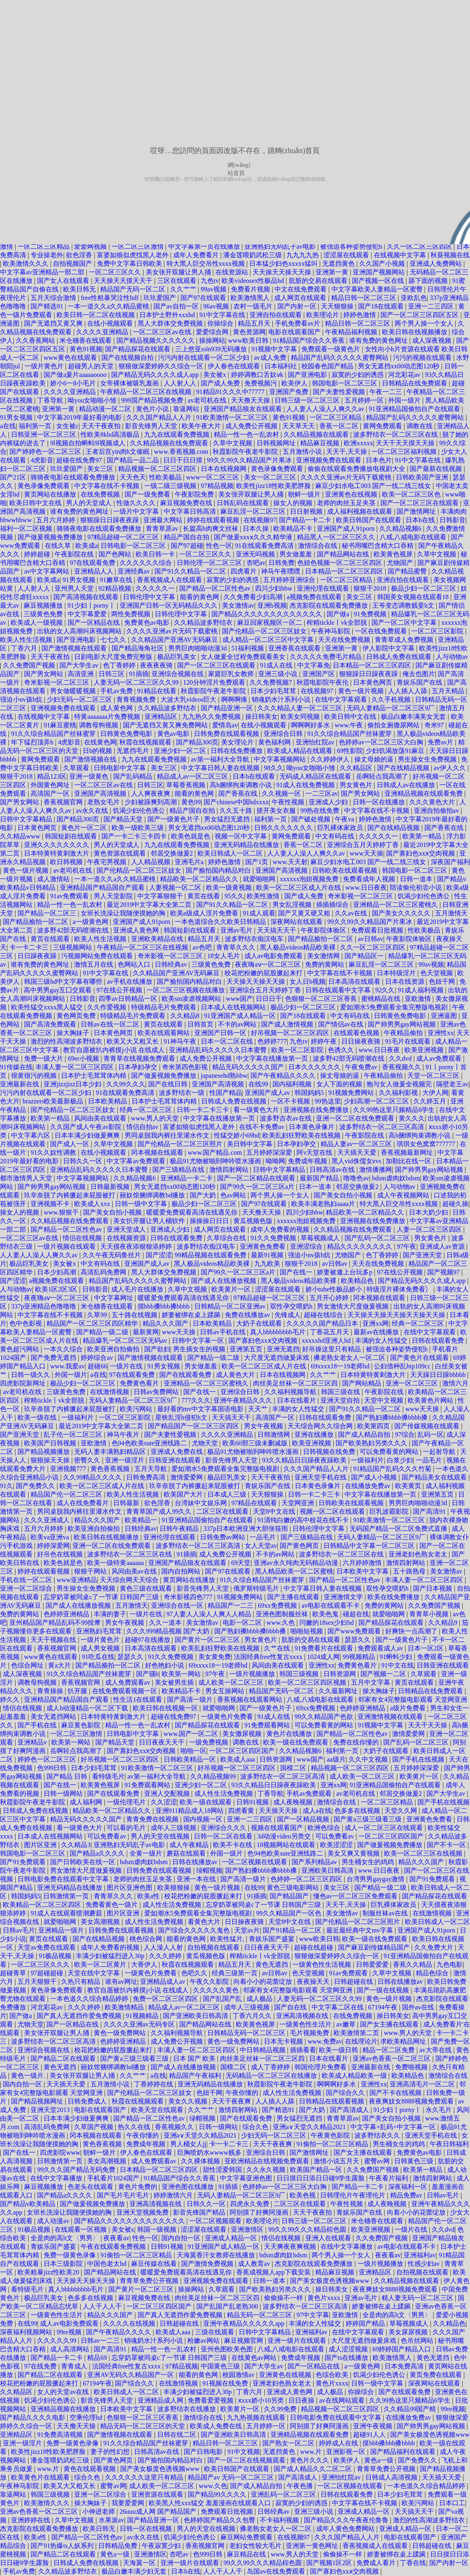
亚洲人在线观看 (329, 2238)
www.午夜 (350, 725)
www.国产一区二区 (192, 1733)
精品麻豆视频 (320, 443)
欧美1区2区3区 (57, 1289)
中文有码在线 (335, 836)
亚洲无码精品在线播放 (247, 844)
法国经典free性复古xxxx (269, 1656)
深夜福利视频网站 (27, 2332)
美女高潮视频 (101, 1921)
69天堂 (240, 1562)
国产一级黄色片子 (174, 819)
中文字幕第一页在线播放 (205, 246)
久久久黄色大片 (433, 802)
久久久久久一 (156, 588)
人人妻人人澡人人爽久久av (326, 408)
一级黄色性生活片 (306, 2024)
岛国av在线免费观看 (277, 2571)
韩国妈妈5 (309, 1092)
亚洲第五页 (247, 1349)
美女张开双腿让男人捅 (179, 272)
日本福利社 (281, 366)
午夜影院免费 (195, 494)
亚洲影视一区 (346, 2451)
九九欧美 (268, 1263)
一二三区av (321, 793)
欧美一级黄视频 (229, 887)
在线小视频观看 (110, 323)
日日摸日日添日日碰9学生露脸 (321, 2178)
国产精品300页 (197, 742)
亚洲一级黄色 (89, 776)
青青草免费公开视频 (150, 2280)
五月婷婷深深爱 (270, 1152)
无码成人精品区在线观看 (316, 776)
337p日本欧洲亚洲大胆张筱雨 (246, 1528)
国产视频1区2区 (330, 2562)
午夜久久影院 (210, 1981)
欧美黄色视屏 (393, 554)
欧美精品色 (358, 1280)
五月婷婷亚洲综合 (290, 579)
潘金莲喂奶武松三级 (253, 255)
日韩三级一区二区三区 (308, 400)
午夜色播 (300, 2485)
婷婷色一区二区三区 (48, 1759)
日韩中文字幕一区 (199, 1340)
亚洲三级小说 (278, 673)
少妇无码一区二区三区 (80, 699)
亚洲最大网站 (163, 520)
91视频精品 (143, 2015)
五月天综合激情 (54, 297)
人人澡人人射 (164, 1947)
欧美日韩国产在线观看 (369, 520)
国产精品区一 (365, 955)
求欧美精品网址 (404, 2041)
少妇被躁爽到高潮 (151, 802)
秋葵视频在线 (450, 255)
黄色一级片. (29, 2075)
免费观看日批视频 (378, 930)
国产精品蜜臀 (408, 571)
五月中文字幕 (371, 1682)
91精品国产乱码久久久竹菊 (393, 1468)
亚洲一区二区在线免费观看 (356, 1118)
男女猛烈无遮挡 (227, 819)
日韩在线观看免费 (177, 1237)
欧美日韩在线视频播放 (415, 331)
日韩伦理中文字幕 (150, 596)
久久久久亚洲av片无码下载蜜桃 (347, 477)
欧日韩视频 (67, 861)
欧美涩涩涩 (337, 1844)
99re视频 (70, 2332)
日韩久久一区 (83, 1161)
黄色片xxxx (324, 2297)
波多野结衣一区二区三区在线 (396, 434)
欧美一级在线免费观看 (296, 1742)
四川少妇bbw (274, 588)
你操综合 (221, 323)
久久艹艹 (184, 289)
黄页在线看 (204, 896)
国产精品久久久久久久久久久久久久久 (267, 614)
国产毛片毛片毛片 (124, 2195)
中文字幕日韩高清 (190, 511)
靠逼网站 (187, 408)
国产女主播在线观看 (390, 2024)
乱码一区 (430, 1434)
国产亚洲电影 (308, 374)
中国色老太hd (107, 2263)
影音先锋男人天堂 (152, 425)
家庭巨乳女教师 (231, 673)
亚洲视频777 (69, 1468)
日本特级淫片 (397, 973)
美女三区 (101, 468)
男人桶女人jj (188, 2143)
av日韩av (370, 938)
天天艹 (258, 1408)
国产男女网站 (44, 673)
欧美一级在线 (38, 1417)
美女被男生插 (175, 1682)
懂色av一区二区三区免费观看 (356, 1896)
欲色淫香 (80, 255)
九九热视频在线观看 (257, 2417)
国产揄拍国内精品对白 (219, 870)
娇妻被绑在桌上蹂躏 (192, 1314)
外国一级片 (405, 400)
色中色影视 (26, 1323)
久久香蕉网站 (36, 340)
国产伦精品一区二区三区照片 (181, 1143)
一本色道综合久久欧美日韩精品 (221, 921)
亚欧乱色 (414, 297)
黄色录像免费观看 (278, 468)
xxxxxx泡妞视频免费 (310, 878)
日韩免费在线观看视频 (227, 733)
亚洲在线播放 (314, 1434)
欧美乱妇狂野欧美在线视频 (302, 1135)
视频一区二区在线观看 (333, 1511)
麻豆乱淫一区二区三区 (253, 511)
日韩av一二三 (101, 2340)
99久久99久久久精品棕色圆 (308, 2229)
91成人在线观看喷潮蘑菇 (67, 1913)
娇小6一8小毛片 (73, 383)
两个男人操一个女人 (425, 323)
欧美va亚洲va (50, 1537)
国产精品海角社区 (138, 648)
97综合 (405, 1434)
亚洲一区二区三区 (412, 1383)
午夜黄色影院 (331, 2135)
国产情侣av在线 (341, 1024)
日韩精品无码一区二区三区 (247, 2032)
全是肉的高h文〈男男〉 (66, 2238)
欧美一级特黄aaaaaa (116, 1562)
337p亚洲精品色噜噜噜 (44, 1306)
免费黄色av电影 (147, 622)
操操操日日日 (210, 1220)
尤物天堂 (206, 1443)
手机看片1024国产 (114, 2178)
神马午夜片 (124, 1434)
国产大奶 (203, 1195)
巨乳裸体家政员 (341, 827)
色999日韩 (52, 1767)
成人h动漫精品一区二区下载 (88, 1708)
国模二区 (294, 1767)
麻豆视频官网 (244, 2340)
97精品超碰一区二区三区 (123, 537)
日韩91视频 (253, 1802)
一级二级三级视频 (171, 485)
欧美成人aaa (238, 1759)
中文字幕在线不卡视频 (107, 485)
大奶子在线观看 (259, 1323)
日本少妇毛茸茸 (274, 690)
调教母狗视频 (99, 725)
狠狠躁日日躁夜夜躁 (110, 520)
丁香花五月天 (330, 1331)
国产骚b (147, 1673)
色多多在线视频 (358, 1810)
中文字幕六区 (31, 1135)
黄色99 (191, 802)
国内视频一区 (203, 1819)
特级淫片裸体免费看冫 (400, 1289)
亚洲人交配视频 (167, 1793)
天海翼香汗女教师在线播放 (217, 2255)
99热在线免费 (320, 810)
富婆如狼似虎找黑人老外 (133, 255)
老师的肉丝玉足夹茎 (347, 502)
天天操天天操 (279, 1810)
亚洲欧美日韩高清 (328, 1870)
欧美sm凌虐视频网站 (192, 998)
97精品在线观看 (255, 1502)
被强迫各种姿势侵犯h (352, 246)
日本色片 (379, 460)
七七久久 (114, 639)
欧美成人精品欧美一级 (355, 2075)
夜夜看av (116, 2238)
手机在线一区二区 (27, 1579)
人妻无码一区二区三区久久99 (137, 682)
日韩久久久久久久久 (284, 827)
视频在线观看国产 (278, 1827)
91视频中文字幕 (275, 349)
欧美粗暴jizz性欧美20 (49, 2272)
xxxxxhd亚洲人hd (327, 1340)
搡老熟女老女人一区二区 (350, 1357)
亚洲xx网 (375, 1323)
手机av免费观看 (309, 1793)
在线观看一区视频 (81, 2229)
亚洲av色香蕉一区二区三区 (392, 2058)
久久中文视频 (369, 1759)
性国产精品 (225, 1092)
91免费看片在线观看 (324, 1648)
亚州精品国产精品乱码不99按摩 (55, 1622)
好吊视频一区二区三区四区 (291, 1032)
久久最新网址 (338, 1690)
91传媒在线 (16, 1067)
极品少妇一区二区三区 (424, 588)
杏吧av (256, 562)
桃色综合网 (147, 1938)
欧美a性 (149, 1896)
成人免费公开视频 (252, 425)
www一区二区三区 (213, 477)
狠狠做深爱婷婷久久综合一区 (162, 366)
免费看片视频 (251, 289)
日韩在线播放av (195, 1861)
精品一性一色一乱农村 (247, 434)
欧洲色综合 (324, 1827)
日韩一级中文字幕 (142, 1203)
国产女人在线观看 (64, 280)
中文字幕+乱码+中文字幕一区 (393, 2126)
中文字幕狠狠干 (160, 896)
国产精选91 (48, 306)
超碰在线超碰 (314, 1947)
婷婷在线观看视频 (214, 520)
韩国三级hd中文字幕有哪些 (64, 981)
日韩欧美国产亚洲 (423, 477)
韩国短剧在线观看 (72, 836)
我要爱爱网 (129, 2502)
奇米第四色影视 (185, 1067)
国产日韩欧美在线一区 (83, 1861)
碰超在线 (356, 1614)
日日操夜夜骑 (361, 1041)
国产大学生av (79, 665)
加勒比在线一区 (409, 1161)
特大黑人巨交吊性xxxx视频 (206, 263)
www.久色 (281, 1622)
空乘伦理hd (87, 2417)
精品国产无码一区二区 (133, 289)
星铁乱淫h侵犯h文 (182, 1417)
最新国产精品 (320, 1178)
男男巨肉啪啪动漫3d (198, 648)
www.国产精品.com (216, 1152)
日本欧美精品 (108, 1101)
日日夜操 (302, 2400)
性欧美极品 (166, 477)
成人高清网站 (70, 2349)
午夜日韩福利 (449, 2143)
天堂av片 (247, 1930)
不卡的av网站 (238, 1024)
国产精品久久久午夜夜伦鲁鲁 (347, 2520)
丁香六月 (25, 648)
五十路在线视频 (135, 1314)
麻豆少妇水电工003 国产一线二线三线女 (374, 485)
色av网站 (234, 1195)
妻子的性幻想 (110, 2451)
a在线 (8, 425)
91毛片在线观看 (408, 1041)
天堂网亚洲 (298, 1502)
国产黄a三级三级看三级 (368, 1819)
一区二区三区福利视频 (404, 451)
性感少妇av (424, 2263)
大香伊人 (145, 1964)
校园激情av (239, 2374)
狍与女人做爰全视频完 (400, 1084)
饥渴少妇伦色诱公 (140, 810)
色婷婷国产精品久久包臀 (220, 2520)
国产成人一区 (70, 1143)
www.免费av (324, 2041)
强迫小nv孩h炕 (22, 699)
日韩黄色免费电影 (127, 733)
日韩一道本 (417, 878)
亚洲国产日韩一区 (221, 1032)
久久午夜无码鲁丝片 (112, 1255)
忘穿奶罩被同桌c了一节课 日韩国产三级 (102, 1596)
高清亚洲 (81, 673)
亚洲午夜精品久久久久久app (244, 2323)
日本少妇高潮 (57, 1272)
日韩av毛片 (19, 1930)
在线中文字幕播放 (57, 2178)
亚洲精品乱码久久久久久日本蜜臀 (218, 1049)
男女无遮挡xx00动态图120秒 (399, 366)
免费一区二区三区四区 (166, 1998)
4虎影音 (42, 460)
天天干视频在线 (54, 1639)
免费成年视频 (308, 1161)
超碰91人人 (370, 2434)
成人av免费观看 (439, 1058)
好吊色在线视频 (60, 1554)
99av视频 (214, 289)
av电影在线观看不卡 (331, 1605)
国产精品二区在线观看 (64, 2058)
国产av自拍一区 (177, 306)
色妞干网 (443, 981)
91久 (6, 1485)
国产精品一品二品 (133, 460)
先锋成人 (288, 1314)
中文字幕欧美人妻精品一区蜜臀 (378, 289)
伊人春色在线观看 (234, 366)
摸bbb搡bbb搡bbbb (164, 1306)
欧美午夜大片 (202, 425)
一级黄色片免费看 (228, 1716)
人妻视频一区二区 (176, 887)
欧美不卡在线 (233, 1844)
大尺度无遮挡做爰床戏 (277, 1357)
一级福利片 (78, 1417)
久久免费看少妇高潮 (254, 596)
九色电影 (450, 1964)
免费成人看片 (376, 2562)
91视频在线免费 (226, 2383)
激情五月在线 (94, 964)
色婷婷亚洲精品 (67, 1614)
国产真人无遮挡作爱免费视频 (80, 2015)
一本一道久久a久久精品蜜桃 (109, 306)
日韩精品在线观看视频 (332, 2101)
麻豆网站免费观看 (247, 2537)
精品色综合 (433, 1973)
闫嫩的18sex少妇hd (327, 1622)
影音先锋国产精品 (200, 2212)
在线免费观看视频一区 (125, 1690)
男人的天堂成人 (89, 502)
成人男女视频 (101, 1648)
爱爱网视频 (91, 246)
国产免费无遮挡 (54, 1357)
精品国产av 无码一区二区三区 (231, 2477)
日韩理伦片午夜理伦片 (353, 2195)
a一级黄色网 (91, 921)
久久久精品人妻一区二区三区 (300, 708)
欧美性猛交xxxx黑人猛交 (47, 1007)
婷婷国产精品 (366, 2323)
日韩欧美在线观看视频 (345, 870)
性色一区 (219, 545)
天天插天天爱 (357, 1152)
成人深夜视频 (432, 340)
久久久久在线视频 (130, 2323)
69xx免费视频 (278, 1605)
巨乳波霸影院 (389, 1511)
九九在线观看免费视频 (177, 434)
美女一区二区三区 (271, 477)
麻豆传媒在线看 (154, 2263)
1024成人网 (323, 1656)
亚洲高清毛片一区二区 (423, 2084)
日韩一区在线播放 (379, 802)
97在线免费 (41, 2366)
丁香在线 (413, 2562)
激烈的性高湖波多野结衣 (67, 1041)
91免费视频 (371, 614)
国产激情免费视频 (208, 2263)
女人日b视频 (307, 981)
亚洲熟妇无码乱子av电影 (280, 246)
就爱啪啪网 (260, 878)
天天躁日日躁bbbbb (438, 1374)
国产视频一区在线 (379, 280)
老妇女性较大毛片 (256, 2545)
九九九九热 (303, 255)
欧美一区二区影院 (298, 1049)
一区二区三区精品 (44, 246)
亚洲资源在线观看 (158, 2494)
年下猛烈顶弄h (33, 742)
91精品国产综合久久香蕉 (309, 340)
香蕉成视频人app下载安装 (274, 2272)
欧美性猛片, (228, 1938)
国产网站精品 (362, 1383)
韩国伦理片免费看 (321, 2067)
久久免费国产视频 (30, 665)
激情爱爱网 (187, 1477)
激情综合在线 (318, 545)
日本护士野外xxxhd (167, 314)
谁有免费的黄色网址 (379, 340)
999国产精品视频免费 (153, 400)
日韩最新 (127, 1502)
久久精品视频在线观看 (316, 434)
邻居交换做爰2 (173, 853)
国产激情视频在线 (91, 759)
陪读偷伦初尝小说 (417, 887)
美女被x (215, 374)
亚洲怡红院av (316, 742)
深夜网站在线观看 (297, 921)
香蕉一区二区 (339, 425)
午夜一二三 (386, 391)
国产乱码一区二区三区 (378, 1237)
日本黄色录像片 (312, 1126)
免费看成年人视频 (370, 878)
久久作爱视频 (107, 1007)
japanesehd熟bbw (224, 1075)
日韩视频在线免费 (330, 1451)
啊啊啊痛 (235, 699)
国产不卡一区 (447, 1844)
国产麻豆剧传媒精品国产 (374, 1947)
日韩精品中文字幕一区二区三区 (369, 1545)
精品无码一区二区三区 (260, 2314)
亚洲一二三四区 (431, 306)
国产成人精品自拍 (365, 1434)
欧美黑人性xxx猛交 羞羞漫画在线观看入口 (210, 2502)
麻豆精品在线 (247, 2554)
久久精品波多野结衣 (204, 622)
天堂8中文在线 (275, 1511)
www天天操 (366, 853)
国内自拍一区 (23, 2084)
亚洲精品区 (162, 716)
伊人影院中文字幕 (389, 648)
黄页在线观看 (51, 938)
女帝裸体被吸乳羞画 (130, 383)
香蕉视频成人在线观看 (170, 579)
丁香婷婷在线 (154, 2084)
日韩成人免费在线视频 (234, 1101)
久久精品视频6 (401, 528)
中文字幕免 (313, 665)
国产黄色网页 (300, 1545)
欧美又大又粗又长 (133, 1041)
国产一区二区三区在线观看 (420, 502)
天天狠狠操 (338, 306)
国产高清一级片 (190, 1699)
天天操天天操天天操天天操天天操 (397, 1314)
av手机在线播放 (130, 981)
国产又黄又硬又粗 (305, 913)
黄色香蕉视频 (110, 1468)
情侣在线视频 (83, 1237)
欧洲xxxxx (358, 443)
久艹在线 (278, 1648)
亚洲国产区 (319, 673)
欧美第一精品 (422, 836)
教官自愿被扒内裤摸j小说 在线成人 (114, 1049)
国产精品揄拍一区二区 (36, 921)
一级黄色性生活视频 (322, 1964)
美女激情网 (324, 955)
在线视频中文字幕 (401, 255)
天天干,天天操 (347, 451)
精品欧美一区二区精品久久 (200, 878)
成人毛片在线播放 (138, 1289)
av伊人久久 (451, 767)
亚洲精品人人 (94, 571)
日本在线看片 (297, 1400)
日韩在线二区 (177, 2434)
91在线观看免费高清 (265, 545)
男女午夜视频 (264, 1426)
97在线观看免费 (93, 562)
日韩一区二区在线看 (224, 1836)
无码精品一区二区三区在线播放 (272, 2075)
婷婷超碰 (38, 554)
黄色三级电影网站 (294, 1887)
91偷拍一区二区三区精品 (333, 2143)
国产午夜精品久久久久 (283, 1075)
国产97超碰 (187, 545)
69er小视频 (84, 1058)
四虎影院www (60, 2152)
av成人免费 (271, 357)
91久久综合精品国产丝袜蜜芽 (54, 733)
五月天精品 (449, 690)
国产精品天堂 (123, 819)
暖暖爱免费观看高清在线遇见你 (192, 1212)
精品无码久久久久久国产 (249, 1067)
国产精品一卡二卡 (306, 520)
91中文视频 (243, 2451)
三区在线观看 (177, 280)
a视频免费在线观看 (315, 596)
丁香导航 (51, 400)
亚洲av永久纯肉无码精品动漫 (297, 1562)
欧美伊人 (295, 383)
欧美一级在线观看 (206, 1802)
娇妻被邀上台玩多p (345, 1272)
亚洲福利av (420, 2255)
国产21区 (14, 477)
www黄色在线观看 (71, 357)
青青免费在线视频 (153, 1819)
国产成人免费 (221, 383)
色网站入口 (135, 964)
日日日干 (269, 998)
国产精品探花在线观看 (138, 349)
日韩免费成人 (88, 2101)
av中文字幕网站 (47, 571)
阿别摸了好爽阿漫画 (260, 2212)
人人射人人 (181, 383)
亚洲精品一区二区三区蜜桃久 (396, 904)
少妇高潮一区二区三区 (377, 1101)
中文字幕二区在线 (338, 2007)
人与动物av (452, 656)
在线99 (259, 1084)
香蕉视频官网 (64, 802)
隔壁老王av (452, 1084)
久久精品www (21, 836)
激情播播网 (375, 1169)
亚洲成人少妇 (329, 802)
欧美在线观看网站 (164, 1032)
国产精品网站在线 (344, 554)
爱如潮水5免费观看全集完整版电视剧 (394, 1007)
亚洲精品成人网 (161, 2400)
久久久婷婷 (166, 1955)
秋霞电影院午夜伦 (323, 682)
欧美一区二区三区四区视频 (308, 1682)
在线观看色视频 (357, 1032)
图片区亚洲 (41, 1844)
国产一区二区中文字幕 (404, 622)
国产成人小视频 (374, 1477)
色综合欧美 (333, 2374)
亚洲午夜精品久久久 (243, 1400)
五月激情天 (451, 913)
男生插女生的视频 (200, 1349)
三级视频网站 (73, 947)
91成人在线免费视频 (306, 784)
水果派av (111, 2520)
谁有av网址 (121, 1981)
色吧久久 (195, 1973)
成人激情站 (54, 878)
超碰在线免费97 (79, 460)
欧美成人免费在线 (217, 2426)
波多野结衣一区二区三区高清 (382, 1126)
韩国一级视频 (157, 2229)
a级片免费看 (408, 1708)
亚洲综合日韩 (284, 733)
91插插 (139, 673)
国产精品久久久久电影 (33, 2417)
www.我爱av (67, 1366)
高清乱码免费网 (104, 1272)
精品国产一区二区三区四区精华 (92, 1323)
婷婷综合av (97, 1357)
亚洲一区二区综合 (27, 1588)
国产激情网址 (417, 511)
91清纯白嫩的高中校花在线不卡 (303, 1520)
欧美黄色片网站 (431, 1400)
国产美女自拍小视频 (344, 1195)
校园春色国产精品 (328, 366)
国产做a (339, 614)
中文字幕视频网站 (280, 759)
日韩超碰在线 (354, 1981)
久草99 (97, 1314)
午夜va (345, 819)
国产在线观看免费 (186, 1374)
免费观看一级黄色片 (331, 349)
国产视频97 (444, 1272)
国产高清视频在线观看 (86, 596)
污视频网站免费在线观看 (97, 955)
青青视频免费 (136, 699)
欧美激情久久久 (26, 263)
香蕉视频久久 (402, 1067)
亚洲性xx (441, 1032)
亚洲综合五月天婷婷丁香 (363, 844)
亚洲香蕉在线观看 (295, 648)
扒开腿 (78, 1690)
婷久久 (10, 1699)
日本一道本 (316, 1186)
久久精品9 (443, 1622)
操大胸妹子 (74, 1032)
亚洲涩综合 (307, 1246)
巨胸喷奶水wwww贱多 (210, 2152)
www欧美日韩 (249, 340)
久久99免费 (281, 2408)
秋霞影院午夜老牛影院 (246, 451)
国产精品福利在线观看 (403, 2451)
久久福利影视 (399, 1092)
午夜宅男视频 (107, 861)
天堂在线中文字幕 (94, 1973)
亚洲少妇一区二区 (181, 750)
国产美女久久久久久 (402, 913)
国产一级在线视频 (384, 1990)
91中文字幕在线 (223, 314)
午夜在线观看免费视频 (114, 2246)
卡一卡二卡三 (29, 947)
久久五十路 (237, 810)
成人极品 (260, 1998)
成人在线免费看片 (83, 1502)
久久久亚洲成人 (47, 1520)
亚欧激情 (419, 998)
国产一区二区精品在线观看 (257, 1178)
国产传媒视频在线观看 (427, 1426)
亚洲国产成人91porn (346, 528)
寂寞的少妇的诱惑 (358, 374)
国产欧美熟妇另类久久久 (372, 1443)
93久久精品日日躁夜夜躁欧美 (305, 1460)
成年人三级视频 (174, 1827)
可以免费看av (107, 1836)
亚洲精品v (33, 1742)
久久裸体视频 (201, 2161)
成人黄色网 (117, 708)
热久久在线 (135, 2126)
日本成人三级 (227, 1494)
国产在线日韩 (168, 1084)
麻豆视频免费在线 (187, 502)
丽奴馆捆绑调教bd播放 (153, 1195)
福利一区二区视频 (27, 528)
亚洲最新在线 (20, 1084)
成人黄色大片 (236, 1374)
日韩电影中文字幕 (120, 767)
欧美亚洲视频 (424, 1049)
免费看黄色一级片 (112, 1904)
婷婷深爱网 (53, 1545)
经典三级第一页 (235, 1973)
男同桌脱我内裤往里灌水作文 (168, 1135)
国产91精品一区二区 (293, 1930)
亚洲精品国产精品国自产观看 (103, 887)
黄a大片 (60, 1665)
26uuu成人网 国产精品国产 (159, 2511)
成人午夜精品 (189, 1844)
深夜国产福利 (450, 861)
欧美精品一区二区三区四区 (43, 1904)
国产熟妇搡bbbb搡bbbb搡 (392, 1417)
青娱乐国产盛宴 (272, 1938)
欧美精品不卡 (293, 528)
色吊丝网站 (418, 2340)
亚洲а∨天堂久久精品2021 (310, 2126)
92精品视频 (116, 588)
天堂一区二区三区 (434, 1075)
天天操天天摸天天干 (124, 280)
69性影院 (350, 750)
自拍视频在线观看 (214, 1947)
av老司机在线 (208, 400)
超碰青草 (14, 1973)
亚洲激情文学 (344, 1596)
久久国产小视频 (382, 263)
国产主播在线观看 (294, 1596)
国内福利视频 (292, 1084)
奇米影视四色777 (189, 1596)
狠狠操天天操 (51, 1460)
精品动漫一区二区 (106, 408)
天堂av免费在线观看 (47, 1947)
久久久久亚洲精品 (103, 331)
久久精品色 (449, 2323)
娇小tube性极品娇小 (334, 1289)
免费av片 (441, 742)
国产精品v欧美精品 (28, 2203)
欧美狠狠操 (174, 1887)
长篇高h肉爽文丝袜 (211, 528)
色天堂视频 (437, 973)
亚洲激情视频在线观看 (391, 1716)
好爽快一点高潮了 (412, 1631)
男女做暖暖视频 (73, 690)
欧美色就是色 (191, 836)
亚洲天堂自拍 (341, 1400)
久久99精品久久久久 (93, 1477)
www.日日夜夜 (366, 887)
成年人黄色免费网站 (346, 2528)
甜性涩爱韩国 (223, 2169)
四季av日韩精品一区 (128, 998)
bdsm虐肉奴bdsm (396, 1178)
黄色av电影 (174, 733)
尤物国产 (401, 562)
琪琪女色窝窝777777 (427, 1143)
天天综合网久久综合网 (321, 1426)
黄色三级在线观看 (147, 1588)
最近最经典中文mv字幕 (360, 1930)
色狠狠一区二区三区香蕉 (321, 998)
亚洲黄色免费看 (263, 1246)
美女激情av (238, 605)
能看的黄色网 (200, 596)
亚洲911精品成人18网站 (190, 1810)
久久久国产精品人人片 (159, 417)
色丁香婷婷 (120, 665)
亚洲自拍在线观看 (276, 314)
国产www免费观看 (354, 1631)
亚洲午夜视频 (373, 2426)
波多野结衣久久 (378, 2135)
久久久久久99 (57, 2340)
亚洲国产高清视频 (101, 793)
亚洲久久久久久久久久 (57, 844)
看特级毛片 (108, 1776)
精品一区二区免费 (389, 2049)
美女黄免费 (214, 1656)
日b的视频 (98, 750)
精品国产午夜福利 (196, 2075)
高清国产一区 (51, 793)
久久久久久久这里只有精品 (145, 2477)
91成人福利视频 (421, 990)
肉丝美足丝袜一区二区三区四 (296, 1383)
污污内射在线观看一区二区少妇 (204, 357)
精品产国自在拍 (187, 537)
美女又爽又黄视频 (354, 1853)
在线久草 (58, 545)
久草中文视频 (233, 443)
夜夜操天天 (314, 1981)
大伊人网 (435, 1092)
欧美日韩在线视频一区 (166, 1708)
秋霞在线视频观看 (146, 742)
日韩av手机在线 (223, 1331)
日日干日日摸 (183, 460)
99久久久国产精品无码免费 (77, 2169)
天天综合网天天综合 (130, 1579)
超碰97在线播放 (148, 1639)
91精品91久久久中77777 (231, 391)
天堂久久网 (401, 1810)
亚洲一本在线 (197, 1879)
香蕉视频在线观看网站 (250, 1699)
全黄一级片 (147, 1853)
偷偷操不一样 (284, 2297)
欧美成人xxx (93, 1203)
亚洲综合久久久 (224, 1827)
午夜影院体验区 (324, 930)
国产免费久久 (36, 1485)
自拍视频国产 (73, 263)
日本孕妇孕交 (138, 1067)
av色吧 (203, 947)
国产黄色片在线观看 (420, 1357)
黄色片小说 (153, 408)
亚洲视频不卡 (51, 1203)
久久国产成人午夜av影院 (86, 1126)
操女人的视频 (293, 502)
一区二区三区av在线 (163, 331)
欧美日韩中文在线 (36, 502)
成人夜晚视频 (293, 1802)
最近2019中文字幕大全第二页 (150, 904)
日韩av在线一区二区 (111, 1024)
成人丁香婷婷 (271, 2067)
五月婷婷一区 (365, 400)
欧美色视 (303, 2195)
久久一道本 (166, 1622)
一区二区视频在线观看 (255, 1861)
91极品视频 (56, 1955)
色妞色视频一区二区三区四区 (340, 562)
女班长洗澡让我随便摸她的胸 (124, 913)
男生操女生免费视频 (428, 759)
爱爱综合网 (213, 331)
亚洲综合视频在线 (178, 673)
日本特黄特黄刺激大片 (57, 853)
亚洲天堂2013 (51, 2109)
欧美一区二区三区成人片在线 (299, 887)
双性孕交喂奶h (292, 1306)
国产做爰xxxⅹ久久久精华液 (254, 537)
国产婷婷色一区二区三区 (46, 451)
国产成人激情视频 (288, 1024)
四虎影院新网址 (23, 1383)
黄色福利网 (275, 742)
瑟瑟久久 (358, 1639)
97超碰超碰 (48, 1973)
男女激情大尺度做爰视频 (353, 1306)
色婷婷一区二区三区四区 (307, 1879)
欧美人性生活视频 (27, 639)
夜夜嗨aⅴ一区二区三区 (268, 964)
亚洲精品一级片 (62, 1930)
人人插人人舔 (408, 690)
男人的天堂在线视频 (161, 1836)
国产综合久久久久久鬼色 (194, 1930)
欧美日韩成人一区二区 (231, 853)
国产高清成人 (350, 2109)
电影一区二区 (243, 1622)
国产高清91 (430, 1511)
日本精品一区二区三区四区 (345, 571)
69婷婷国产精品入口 (402, 2349)
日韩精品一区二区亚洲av (230, 1306)
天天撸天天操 (251, 400)
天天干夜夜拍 (101, 425)
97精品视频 (217, 485)
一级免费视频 (209, 1742)
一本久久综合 (64, 1349)
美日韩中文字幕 (250, 1143)
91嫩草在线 (117, 579)
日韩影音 (452, 520)
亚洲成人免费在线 (177, 1451)
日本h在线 (421, 520)
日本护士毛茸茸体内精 (94, 1075)
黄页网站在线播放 (51, 494)
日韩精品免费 (118, 2545)
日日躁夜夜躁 (38, 955)
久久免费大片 (434, 1947)
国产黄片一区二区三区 (208, 1639)
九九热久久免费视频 (212, 716)
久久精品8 (185, 1015)
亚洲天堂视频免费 (143, 2212)
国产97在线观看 (204, 297)
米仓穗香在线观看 (86, 340)
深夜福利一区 (408, 2186)
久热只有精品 (81, 1981)
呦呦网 (275, 1161)
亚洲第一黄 (333, 272)
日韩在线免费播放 (237, 750)
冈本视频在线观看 (158, 1152)
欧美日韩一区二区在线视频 (96, 314)
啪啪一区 (193, 1750)
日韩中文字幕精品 (27, 819)
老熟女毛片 (104, 802)
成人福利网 (87, 1802)
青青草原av (163, 528)
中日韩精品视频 (263, 2049)
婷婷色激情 (360, 314)
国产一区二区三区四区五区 (420, 314)
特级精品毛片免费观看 (164, 1007)
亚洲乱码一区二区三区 (284, 2494)
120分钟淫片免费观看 (215, 682)
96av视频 (217, 306)
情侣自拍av (143, 1126)
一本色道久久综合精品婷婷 (90, 1998)
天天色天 (133, 477)
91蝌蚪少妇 (397, 1656)
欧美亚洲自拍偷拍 (114, 1349)
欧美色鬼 (326, 1614)
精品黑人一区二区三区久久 (337, 537)
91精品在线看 (157, 690)
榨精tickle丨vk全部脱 (338, 622)
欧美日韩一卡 (156, 554)
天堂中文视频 (384, 1400)
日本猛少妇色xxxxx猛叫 (284, 263)
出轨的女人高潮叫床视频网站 (80, 631)
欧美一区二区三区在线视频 (424, 1853)
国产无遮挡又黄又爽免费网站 (166, 725)
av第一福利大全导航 (221, 759)
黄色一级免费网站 (120, 2032)
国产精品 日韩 (67, 1776)
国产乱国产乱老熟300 (228, 2306)
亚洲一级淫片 (125, 1460)
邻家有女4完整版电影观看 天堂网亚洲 (412, 1699)
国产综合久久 (346, 2092)
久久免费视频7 (272, 682)
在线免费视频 (101, 494)
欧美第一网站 (182, 1673)
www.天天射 (290, 861)
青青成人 (75, 2366)
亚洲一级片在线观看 (298, 2340)
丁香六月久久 (253, 2015)
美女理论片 (238, 742)
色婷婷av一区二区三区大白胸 (382, 742)
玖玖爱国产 (160, 297)
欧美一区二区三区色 (412, 494)
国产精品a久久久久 (98, 1853)
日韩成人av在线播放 (407, 784)
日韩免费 (281, 562)
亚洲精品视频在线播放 (64, 2408)
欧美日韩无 (80, 289)
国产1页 (257, 861)
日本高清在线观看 (355, 981)
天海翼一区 (140, 2562)
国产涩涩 (159, 1255)
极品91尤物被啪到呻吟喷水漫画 (216, 1161)
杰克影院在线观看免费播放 (329, 605)
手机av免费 (117, 690)
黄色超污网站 (20, 1349)
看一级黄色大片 (257, 1109)
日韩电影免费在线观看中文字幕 (64, 1879)
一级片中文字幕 (136, 511)
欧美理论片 (323, 314)
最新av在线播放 (377, 1331)
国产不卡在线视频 (396, 2092)
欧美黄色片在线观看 (41, 2477)
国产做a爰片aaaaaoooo (76, 374)
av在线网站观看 (342, 2400)
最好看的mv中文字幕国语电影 (201, 1408)
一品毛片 (430, 1460)
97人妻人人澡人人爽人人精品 (210, 1614)
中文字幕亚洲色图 (247, 2178)
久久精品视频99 (213, 1776)
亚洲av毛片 (237, 930)
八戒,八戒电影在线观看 (414, 537)
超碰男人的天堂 (91, 366)
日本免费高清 (404, 2366)
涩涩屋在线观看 (347, 255)
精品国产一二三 (231, 1605)
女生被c (67, 425)
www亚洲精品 (77, 1579)
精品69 (97, 2357)
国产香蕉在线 (238, 793)
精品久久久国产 (166, 1323)
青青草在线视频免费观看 (140, 1058)
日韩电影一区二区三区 (134, 545)
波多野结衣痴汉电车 (255, 938)
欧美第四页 (374, 1426)
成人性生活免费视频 (224, 1793)
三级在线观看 (215, 2332)
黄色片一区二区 (84, 827)
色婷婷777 (272, 1041)
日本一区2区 (426, 1648)
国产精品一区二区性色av (215, 588)
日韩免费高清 (146, 1477)
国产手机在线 (38, 1725)
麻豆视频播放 (44, 605)
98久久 (273, 767)
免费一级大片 (44, 1058)
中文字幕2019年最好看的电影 (80, 417)
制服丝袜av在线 (385, 1913)
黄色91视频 (86, 349)
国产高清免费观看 (51, 1024)
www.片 (312, 2451)
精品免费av (407, 2195)
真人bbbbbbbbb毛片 (278, 1331)
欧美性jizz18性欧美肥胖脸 (274, 485)
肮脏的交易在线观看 (319, 280)
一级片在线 (127, 1366)
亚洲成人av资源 (442, 1246)
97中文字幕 (312, 2314)
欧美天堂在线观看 (158, 2109)
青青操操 (51, 1690)
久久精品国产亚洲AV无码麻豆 (175, 639)
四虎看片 (244, 571)
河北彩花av (405, 374)
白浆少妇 (400, 1460)
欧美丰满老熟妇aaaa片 (323, 1203)
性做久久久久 (136, 502)
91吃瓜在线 (98, 1656)
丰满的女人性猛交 (382, 1340)
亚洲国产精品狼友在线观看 (243, 408)
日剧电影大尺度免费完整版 (114, 656)
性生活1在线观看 (138, 1699)
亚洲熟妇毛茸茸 (99, 1631)
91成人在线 (277, 665)
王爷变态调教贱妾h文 (404, 605)
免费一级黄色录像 (70, 2255)
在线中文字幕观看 (342, 699)
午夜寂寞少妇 (162, 2545)
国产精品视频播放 (44, 1451)
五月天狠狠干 (38, 1981)
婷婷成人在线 (339, 2443)
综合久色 (256, 2126)
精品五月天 (255, 323)
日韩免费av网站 (223, 1537)
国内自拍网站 (181, 1571)
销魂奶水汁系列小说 (282, 699)
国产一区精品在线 (94, 622)
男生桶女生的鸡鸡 (368, 1861)
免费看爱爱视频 (211, 2400)
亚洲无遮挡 (283, 1349)
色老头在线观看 (91, 2186)
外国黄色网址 (51, 784)
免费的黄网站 (325, 964)
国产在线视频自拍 (128, 357)
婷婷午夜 (324, 1041)
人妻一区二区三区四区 (430, 1229)
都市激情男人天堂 (27, 1178)
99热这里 (328, 1101)
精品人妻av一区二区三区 (357, 1143)
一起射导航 (440, 1451)
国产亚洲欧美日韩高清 (196, 2015)
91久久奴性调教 (54, 1152)
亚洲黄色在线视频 (352, 494)
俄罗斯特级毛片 (257, 1588)
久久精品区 (357, 767)
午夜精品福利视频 (352, 331)
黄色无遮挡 (272, 1964)
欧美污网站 (137, 1408)
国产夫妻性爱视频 (340, 391)
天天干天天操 (428, 1725)
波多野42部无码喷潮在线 (73, 930)
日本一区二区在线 (228, 1041)
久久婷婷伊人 (330, 759)
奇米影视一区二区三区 (57, 682)
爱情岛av (225, 725)
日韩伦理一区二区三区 (210, 562)
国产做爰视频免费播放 (51, 537)
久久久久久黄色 (216, 1990)
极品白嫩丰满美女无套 (414, 716)
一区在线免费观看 (382, 631)
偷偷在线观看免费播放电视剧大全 (357, 468)
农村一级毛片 (253, 306)
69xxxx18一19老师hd (341, 1366)
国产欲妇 (157, 1349)
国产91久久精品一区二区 (191, 571)
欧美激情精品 (125, 2007)
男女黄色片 (357, 784)
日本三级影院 (64, 2263)
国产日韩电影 (204, 2451)
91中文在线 (397, 1665)
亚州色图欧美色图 (228, 2349)
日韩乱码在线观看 (243, 502)
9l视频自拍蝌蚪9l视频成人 (88, 443)
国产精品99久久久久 (218, 2494)
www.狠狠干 (62, 1212)
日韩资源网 (340, 1673)
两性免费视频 (131, 614)
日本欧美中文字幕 (363, 1571)
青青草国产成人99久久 (159, 1511)
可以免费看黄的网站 (390, 1451)
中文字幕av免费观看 (137, 1161)
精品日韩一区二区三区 (364, 297)
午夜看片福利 (389, 2178)
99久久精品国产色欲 (324, 1716)
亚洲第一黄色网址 (313, 2545)
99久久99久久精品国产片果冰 (250, 460)
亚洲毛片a (190, 861)
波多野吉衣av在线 (286, 1118)
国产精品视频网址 (38, 2101)
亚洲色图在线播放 (188, 2186)
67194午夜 (383, 2007)
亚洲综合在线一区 (178, 1605)
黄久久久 (412, 1118)
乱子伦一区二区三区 (74, 1434)
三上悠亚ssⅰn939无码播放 (211, 349)
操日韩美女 (261, 716)
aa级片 (336, 1759)
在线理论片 (361, 2041)
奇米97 (435, 725)
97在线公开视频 (120, 990)
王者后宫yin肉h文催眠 (118, 451)
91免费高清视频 (60, 2434)
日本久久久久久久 (315, 1067)
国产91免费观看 (23, 1861)
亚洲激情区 (248, 2229)
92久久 (385, 990)
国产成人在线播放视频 (224, 1280)
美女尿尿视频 (409, 2332)
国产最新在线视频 (436, 468)
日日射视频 (307, 511)
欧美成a (86, 545)
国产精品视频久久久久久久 (156, 340)
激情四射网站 (229, 1169)
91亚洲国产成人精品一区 (240, 1015)
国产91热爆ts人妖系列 (63, 2545)
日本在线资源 (405, 981)
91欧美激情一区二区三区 (233, 417)
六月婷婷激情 (363, 1562)
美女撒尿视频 (242, 1733)
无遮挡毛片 (133, 750)
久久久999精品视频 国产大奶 (168, 1631)
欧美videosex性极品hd (254, 280)
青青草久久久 (236, 947)
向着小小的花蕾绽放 (263, 1981)
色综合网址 (28, 1665)
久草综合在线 (227, 1237)
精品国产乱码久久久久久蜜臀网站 (340, 357)
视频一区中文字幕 (241, 836)
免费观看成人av (381, 1648)
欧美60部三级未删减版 (255, 1443)
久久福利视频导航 (291, 1391)
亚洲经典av (135, 571)
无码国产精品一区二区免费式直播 (399, 1528)
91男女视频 (17, 417)
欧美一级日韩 (339, 2049)
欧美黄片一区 (231, 1289)
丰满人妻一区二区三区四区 (75, 1067)
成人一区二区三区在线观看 (384, 1827)
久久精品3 (75, 1844)
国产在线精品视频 (404, 767)
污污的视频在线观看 (423, 357)
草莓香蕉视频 (186, 784)
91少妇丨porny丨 (92, 605)
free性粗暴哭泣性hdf (110, 297)
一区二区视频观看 (216, 2220)
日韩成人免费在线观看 (399, 656)
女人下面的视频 (340, 1084)
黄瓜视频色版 (253, 1220)
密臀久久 (88, 1460)
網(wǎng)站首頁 (239, 166)
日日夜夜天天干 (162, 1742)
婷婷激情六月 (174, 2195)
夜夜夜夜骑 (157, 665)
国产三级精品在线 (179, 1169)
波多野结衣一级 (182, 1092)
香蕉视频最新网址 (408, 1152)
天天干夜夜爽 (232, 2101)
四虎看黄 (242, 1810)
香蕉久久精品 (413, 1964)
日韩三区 (112, 673)
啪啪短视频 (307, 1631)
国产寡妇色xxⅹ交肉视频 (421, 853)
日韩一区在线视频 (147, 2528)
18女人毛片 (224, 955)
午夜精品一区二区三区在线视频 (146, 391)
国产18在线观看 (381, 306)
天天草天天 (299, 425)
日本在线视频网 (224, 468)
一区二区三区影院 (438, 631)
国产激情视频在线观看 (75, 648)
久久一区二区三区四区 (420, 246)
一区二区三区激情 (138, 246)
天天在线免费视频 (345, 639)
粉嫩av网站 (204, 2340)
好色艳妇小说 (165, 1665)
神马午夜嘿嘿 (281, 571)
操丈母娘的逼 (374, 759)
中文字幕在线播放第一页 (273, 1058)
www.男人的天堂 (156, 1118)
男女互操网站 (225, 1690)
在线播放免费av (368, 1485)
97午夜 (406, 1246)
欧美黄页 (409, 1485)
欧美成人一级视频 (37, 622)
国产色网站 (116, 554)
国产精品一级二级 (103, 1331)
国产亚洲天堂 (423, 1255)
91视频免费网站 (352, 1092)
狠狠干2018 (371, 588)
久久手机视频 (391, 699)
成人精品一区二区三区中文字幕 (268, 639)
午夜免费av (362, 1067)
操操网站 (212, 340)
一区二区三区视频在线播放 (186, 990)
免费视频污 (261, 383)
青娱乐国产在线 (420, 682)
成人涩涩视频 (349, 2349)
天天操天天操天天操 (283, 272)
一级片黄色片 (44, 366)
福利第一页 (36, 425)
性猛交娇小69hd (236, 1135)
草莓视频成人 (321, 1237)
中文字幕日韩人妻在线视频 (221, 767)
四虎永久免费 (250, 2203)
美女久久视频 (188, 2101)
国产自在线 (291, 2007)
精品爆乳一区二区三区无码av (126, 1340)
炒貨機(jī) (155, 179)
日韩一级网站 (64, 1793)
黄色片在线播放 (290, 1733)
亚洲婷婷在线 (31, 2520)
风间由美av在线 (135, 1571)
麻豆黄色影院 (81, 1725)
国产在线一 (297, 1272)
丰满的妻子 (110, 1614)
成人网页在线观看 (301, 297)
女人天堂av (261, 1545)
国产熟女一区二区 (289, 2443)
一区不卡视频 (291, 1101)
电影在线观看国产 (295, 331)
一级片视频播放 (253, 1673)
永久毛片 (439, 2109)
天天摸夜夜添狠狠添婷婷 (137, 1246)
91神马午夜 (181, 1041)
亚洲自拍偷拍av (437, 810)
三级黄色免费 (44, 614)
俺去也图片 (418, 673)
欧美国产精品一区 (317, 2169)
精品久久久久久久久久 (360, 1246)
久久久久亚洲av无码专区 (139, 2024)
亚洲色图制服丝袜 (283, 1614)
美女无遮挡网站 (54, 1716)
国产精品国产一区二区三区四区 (194, 1426)
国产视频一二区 (384, 1673)
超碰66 (97, 1366)
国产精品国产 (290, 1896)
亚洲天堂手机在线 (321, 1477)
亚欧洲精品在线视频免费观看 (267, 2161)
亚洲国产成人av (268, 1092)
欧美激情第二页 (357, 2032)
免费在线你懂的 (356, 1742)
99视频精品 (360, 1656)
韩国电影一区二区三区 (345, 383)
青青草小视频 (429, 1614)
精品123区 (51, 776)
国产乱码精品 (133, 776)
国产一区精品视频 (304, 1819)
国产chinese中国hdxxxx (236, 802)
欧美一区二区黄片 (101, 1964)
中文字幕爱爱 (88, 614)
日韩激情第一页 (66, 1896)
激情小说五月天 (337, 2161)
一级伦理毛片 (127, 1802)
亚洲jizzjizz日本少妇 (73, 1084)
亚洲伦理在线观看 (324, 588)
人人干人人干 (103, 2306)
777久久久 (196, 1400)
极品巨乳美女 (177, 656)
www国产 (239, 998)
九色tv (210, 280)
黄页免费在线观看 (436, 2374)
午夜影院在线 (75, 554)
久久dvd (401, 1058)
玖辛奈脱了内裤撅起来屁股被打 (70, 1195)
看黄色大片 (205, 1921)
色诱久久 (342, 1049)
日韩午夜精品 (180, 1528)
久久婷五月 (430, 1101)
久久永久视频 (266, 2169)
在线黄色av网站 (254, 2357)
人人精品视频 (151, 861)
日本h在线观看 (255, 776)
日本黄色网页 (373, 682)
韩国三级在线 (341, 1391)
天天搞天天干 (277, 930)
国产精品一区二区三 (48, 913)
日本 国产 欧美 (195, 2058)
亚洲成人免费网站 (436, 263)
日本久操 (256, 528)
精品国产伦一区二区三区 (67, 1494)
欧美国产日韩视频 (51, 1443)
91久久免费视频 (274, 1237)
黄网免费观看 (383, 425)
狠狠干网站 (91, 1571)
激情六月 (455, 1383)
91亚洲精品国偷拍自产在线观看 (415, 408)
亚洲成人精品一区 (232, 2238)
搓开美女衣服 (277, 810)
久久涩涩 (164, 1802)
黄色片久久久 (310, 2460)
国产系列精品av (315, 1861)
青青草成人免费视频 (405, 639)
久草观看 (77, 767)
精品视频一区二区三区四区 (158, 468)
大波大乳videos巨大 (189, 699)
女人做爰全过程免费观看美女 (244, 656)
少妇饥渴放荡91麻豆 (396, 750)
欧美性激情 (264, 896)
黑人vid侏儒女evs (357, 1161)
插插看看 (303, 2049)
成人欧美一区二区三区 (231, 1682)
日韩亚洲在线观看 (175, 1460)
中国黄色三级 (221, 2366)
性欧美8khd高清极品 (111, 434)
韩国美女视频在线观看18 (413, 596)
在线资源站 (232, 272)
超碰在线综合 (324, 1314)
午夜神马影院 (331, 631)
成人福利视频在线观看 (360, 511)
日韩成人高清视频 (392, 2477)
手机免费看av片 (298, 323)
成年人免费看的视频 (280, 1229)
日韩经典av (172, 964)
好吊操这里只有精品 (332, 1349)
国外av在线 (419, 2007)
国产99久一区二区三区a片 (258, 1186)
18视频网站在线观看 (287, 1844)
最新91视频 (268, 1255)
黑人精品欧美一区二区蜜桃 (294, 1571)
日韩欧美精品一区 (190, 1759)
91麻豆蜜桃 (60, 725)
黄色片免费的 (138, 2186)
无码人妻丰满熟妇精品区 (110, 1451)
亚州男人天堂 (75, 588)
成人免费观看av (128, 1682)
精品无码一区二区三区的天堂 (143, 2426)
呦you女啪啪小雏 (93, 400)
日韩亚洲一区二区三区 (44, 434)
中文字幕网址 (114, 1297)
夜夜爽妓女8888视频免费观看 (412, 2101)
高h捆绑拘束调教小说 (241, 784)
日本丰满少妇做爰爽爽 (88, 1135)
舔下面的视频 (429, 280)
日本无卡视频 (284, 2041)
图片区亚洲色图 (130, 1887)
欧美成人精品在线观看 (300, 750)
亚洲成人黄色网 (136, 930)
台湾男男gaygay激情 (376, 1879)
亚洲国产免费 (289, 391)
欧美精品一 (142, 1520)
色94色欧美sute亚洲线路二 (150, 1443)
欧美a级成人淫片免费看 (205, 913)
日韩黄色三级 (414, 2161)
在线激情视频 (110, 1391)
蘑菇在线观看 (187, 1853)
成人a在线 (317, 1810)
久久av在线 (352, 913)
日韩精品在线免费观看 (415, 383)
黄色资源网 (249, 331)
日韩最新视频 (110, 1186)
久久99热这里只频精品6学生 (394, 1109)
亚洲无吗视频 (256, 554)
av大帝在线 (436, 2049)
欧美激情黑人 (251, 297)
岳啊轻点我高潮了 (383, 776)
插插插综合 (333, 904)
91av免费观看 (70, 896)
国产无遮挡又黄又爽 (54, 323)
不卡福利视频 (280, 2520)
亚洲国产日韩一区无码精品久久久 (169, 605)
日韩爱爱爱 (373, 1964)
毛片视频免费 (310, 2032)
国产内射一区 (297, 306)
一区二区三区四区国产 (242, 1750)
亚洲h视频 (272, 605)
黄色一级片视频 (361, 690)
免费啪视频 (412, 2067)
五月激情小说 (303, 451)
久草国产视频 (94, 2126)
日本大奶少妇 (429, 1212)
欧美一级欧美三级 (138, 827)
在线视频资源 (127, 1237)
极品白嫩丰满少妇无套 (134, 2571)
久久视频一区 (282, 793)
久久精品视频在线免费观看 (170, 443)
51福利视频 (248, 648)
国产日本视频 (433, 1588)
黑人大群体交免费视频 (171, 323)
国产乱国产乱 (223, 1998)
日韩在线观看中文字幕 (338, 990)
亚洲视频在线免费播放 (316, 1109)
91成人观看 (259, 913)
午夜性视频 (289, 802)
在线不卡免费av (262, 1126)
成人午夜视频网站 (404, 1195)
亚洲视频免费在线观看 (329, 460)
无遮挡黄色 (339, 263)
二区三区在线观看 (223, 1511)
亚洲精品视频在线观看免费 (424, 793)
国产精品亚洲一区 (228, 708)
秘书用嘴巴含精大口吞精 (378, 545)
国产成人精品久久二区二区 (314, 2468)
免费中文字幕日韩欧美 (130, 263)
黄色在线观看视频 (90, 2468)
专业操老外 (47, 255)
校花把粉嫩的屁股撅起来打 (264, 973)
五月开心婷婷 (330, 1297)
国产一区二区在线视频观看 (247, 2460)
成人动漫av (54, 2220)
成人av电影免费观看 (274, 955)
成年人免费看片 (196, 255)
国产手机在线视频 (419, 1759)
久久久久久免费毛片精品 (326, 656)
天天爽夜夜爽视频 (291, 2246)
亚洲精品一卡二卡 (187, 1178)
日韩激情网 (274, 1434)
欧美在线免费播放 (394, 1596)
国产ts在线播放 (347, 2357)
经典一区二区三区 (147, 1109)
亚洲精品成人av (163, 1981)
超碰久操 (455, 1203)
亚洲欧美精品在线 (158, 938)
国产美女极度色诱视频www (330, 2280)
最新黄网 (146, 1331)
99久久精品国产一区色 (289, 1913)
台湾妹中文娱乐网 (201, 1502)
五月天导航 (151, 1468)
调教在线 (420, 425)
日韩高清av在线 (333, 1169)
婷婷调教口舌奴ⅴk (258, 374)
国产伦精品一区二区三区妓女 (265, 631)
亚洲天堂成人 (127, 1229)
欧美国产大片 (184, 1494)
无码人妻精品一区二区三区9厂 (391, 708)
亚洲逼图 (445, 1015)
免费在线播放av (248, 1314)
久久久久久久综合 (147, 562)
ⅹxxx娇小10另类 (262, 2400)
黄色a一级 (379, 2460)
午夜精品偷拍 (404, 1032)
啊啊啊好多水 (311, 725)
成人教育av (255, 2263)
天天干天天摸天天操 (406, 443)
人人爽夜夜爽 (151, 793)
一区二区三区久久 (116, 272)
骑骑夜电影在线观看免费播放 (74, 477)
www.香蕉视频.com (182, 451)
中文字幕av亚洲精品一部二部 (43, 272)
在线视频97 (260, 520)
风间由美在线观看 (101, 1118)
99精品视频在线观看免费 (211, 1255)
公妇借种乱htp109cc (403, 1366)
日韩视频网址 (277, 443)
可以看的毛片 (127, 1827)
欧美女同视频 (301, 716)
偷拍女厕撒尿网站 (394, 725)
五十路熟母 (410, 1571)
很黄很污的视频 (34, 1075)
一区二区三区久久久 (41, 1964)
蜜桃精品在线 (381, 998)
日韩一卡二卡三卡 (204, 1109)
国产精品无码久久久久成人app (155, 374)
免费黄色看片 (140, 1383)
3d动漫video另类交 (284, 1836)
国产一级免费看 (148, 494)
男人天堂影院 (114, 896)
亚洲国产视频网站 (379, 272)
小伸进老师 (99, 2511)
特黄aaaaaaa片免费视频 (108, 716)
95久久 (234, 896)
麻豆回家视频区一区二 (270, 622)
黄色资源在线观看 (120, 853)
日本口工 (452, 2502)
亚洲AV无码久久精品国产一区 (131, 2374)
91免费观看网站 (268, 1725)
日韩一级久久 (31, 1374)
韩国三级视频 (299, 1673)
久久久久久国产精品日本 (323, 1323)
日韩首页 (201, 1024)
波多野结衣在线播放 (187, 2408)
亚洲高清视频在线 (303, 2015)
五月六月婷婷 (56, 520)
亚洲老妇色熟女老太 (419, 1554)
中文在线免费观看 (301, 289)
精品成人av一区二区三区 (193, 776)
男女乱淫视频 (292, 904)
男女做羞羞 (296, 554)
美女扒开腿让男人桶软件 (150, 1220)
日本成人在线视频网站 (234, 1007)
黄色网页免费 (77, 1015)
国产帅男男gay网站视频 (402, 1024)
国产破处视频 (311, 819)
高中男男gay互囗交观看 (58, 990)
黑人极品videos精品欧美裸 (298, 947)
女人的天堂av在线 (63, 2391)
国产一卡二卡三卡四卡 (134, 836)
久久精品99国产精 (410, 2408)
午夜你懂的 (243, 2092)
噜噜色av (356, 1178)
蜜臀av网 (377, 2161)
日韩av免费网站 (157, 1391)
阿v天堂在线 (315, 1152)
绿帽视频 (209, 1870)
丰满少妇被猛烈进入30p (111, 1955)
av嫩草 (346, 2024)
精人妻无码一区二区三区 (418, 2297)
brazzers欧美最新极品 (53, 1101)
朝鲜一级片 (305, 494)
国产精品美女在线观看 (435, 1477)
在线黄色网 (100, 742)
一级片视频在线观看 (67, 1246)
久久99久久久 (125, 1084)
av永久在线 (93, 810)
